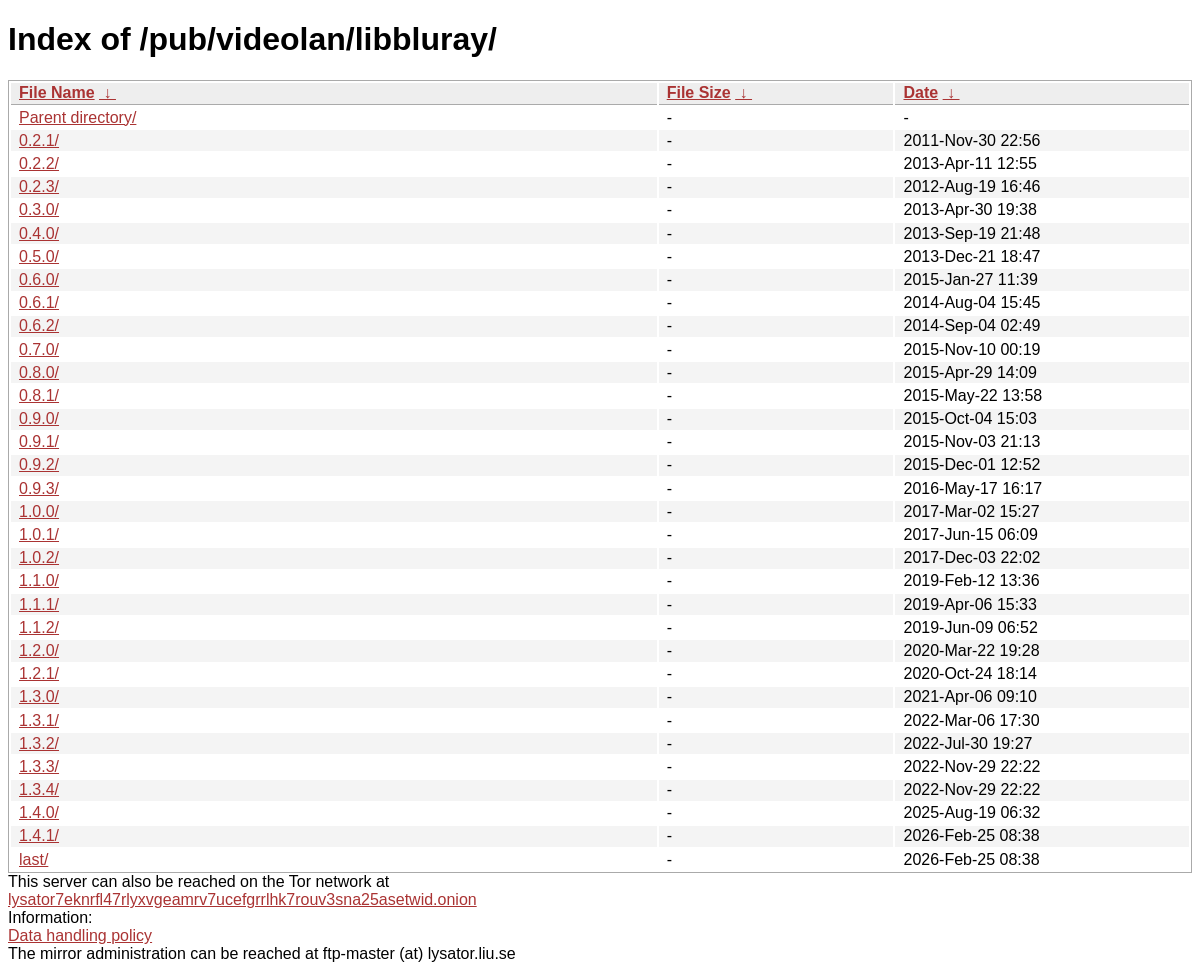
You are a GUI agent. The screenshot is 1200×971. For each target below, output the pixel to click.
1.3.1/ (39, 720)
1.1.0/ (39, 580)
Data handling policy (80, 935)
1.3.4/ (39, 789)
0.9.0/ (39, 418)
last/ (33, 859)
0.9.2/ (39, 464)
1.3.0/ (39, 696)
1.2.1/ (39, 673)
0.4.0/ (39, 233)
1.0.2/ (39, 557)
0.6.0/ (39, 279)
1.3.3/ (39, 766)
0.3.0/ (39, 209)
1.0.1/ (39, 534)
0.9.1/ (39, 441)
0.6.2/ (39, 325)
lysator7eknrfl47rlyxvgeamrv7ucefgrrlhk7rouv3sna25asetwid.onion (242, 899)
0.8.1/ (39, 395)
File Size (699, 92)
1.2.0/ (39, 650)
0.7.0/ (39, 349)
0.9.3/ (39, 488)
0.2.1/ (39, 140)
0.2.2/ (39, 163)
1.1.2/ (39, 627)
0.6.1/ (39, 302)
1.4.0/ (39, 812)
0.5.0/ (39, 256)
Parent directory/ (77, 117)
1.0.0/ (39, 511)
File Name (57, 92)
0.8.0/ (39, 372)
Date (920, 92)
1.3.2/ (39, 743)
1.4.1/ (39, 835)
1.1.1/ (39, 604)
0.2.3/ (39, 186)
